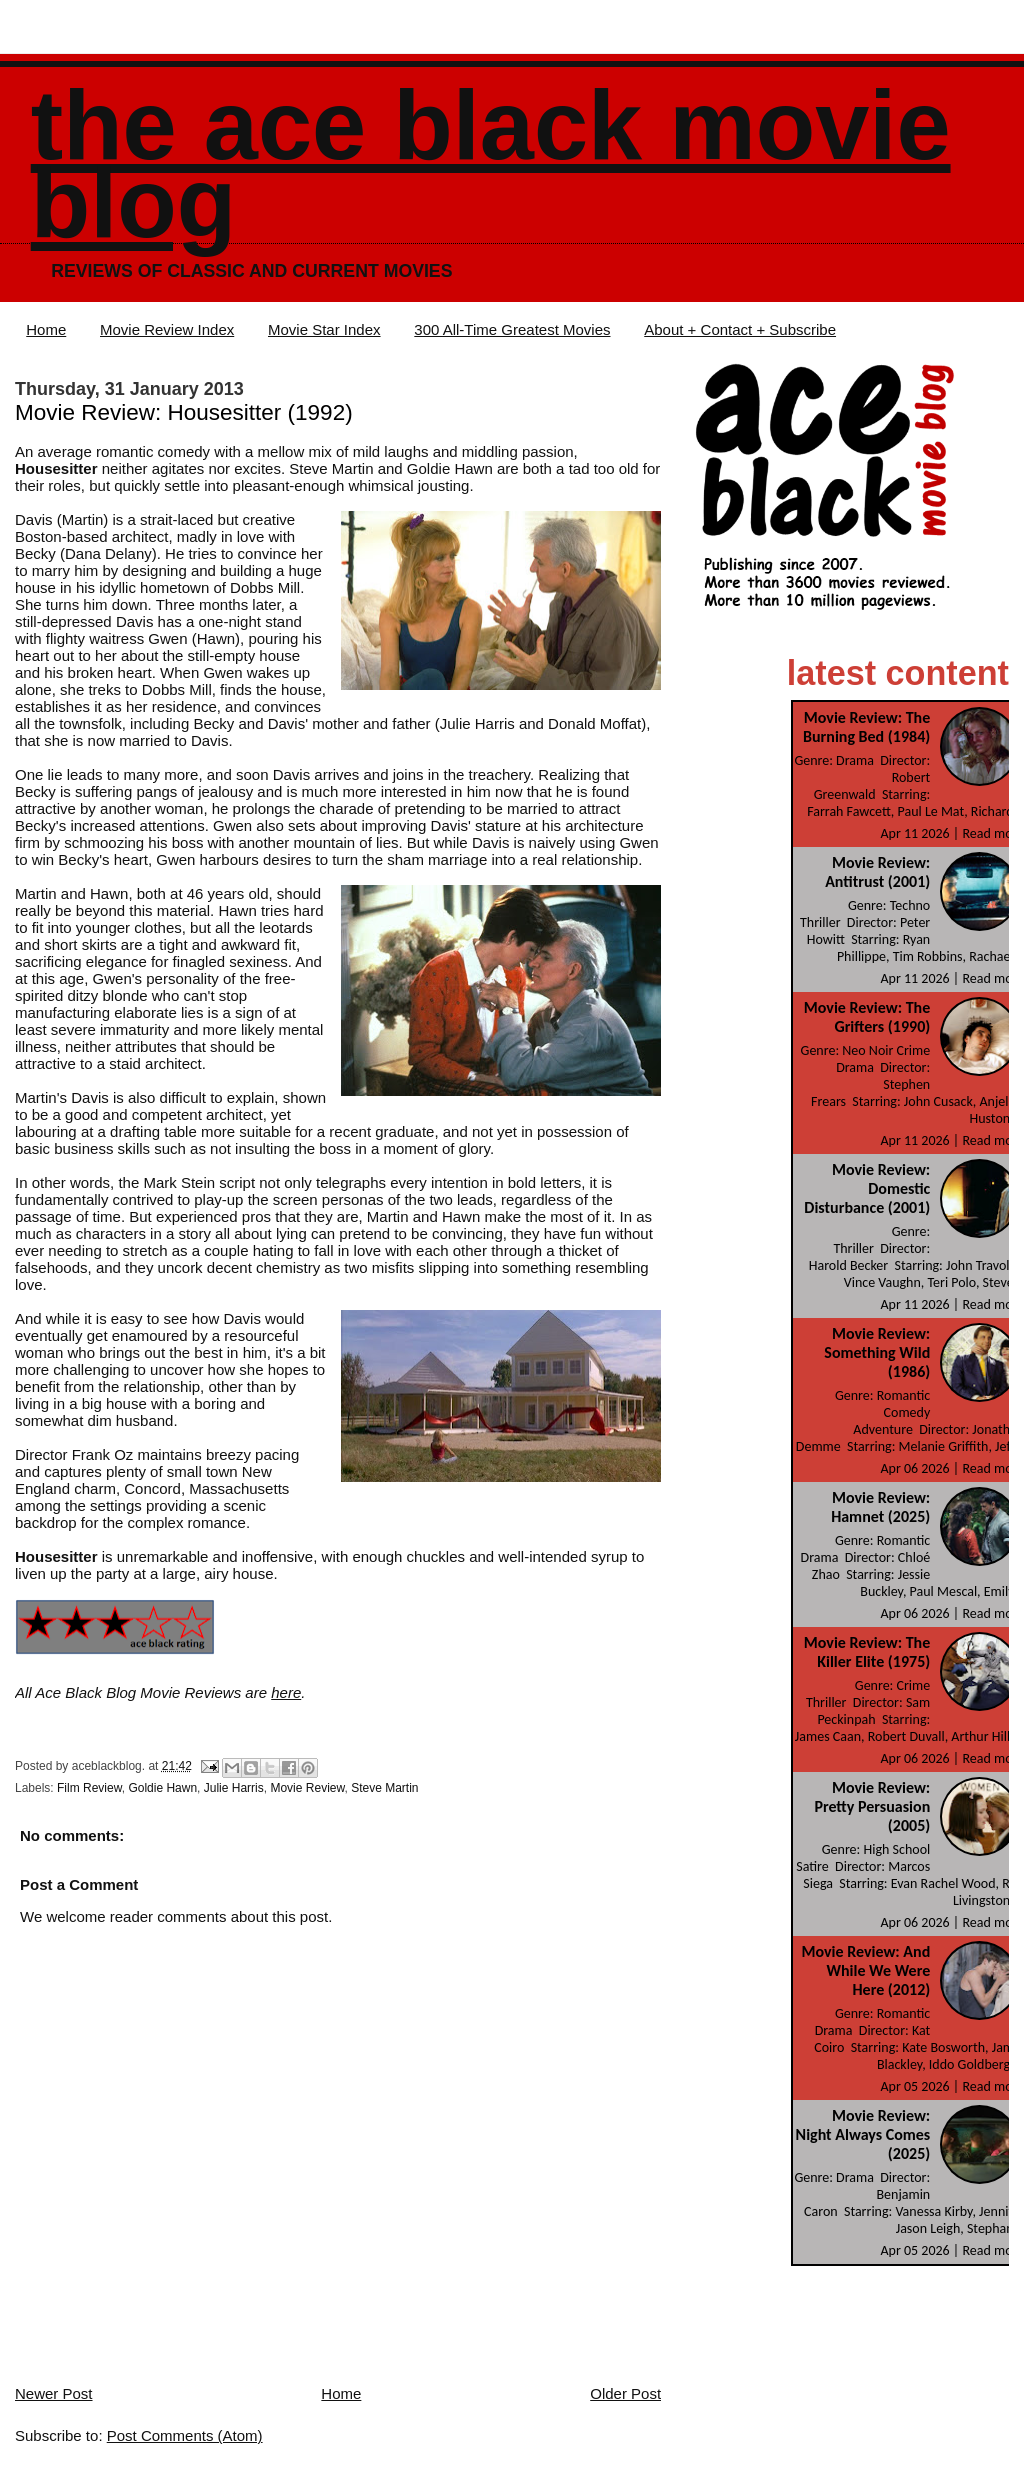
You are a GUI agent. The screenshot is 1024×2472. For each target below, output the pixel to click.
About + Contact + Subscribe (740, 329)
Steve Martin (384, 1788)
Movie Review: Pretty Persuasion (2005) (872, 1806)
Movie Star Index (324, 329)
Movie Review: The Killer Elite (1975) (867, 1652)
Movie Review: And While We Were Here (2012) (865, 1970)
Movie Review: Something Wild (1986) (877, 1352)
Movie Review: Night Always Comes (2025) (863, 2134)
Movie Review (307, 1788)
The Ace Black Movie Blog (491, 164)
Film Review (89, 1788)
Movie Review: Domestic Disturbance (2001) (867, 1188)
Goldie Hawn (162, 1788)
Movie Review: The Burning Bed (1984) (866, 727)
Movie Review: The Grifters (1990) (867, 1017)
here (286, 1692)
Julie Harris (234, 1788)
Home (46, 329)
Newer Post (54, 2393)
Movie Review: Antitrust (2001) (877, 872)
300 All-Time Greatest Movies (512, 329)
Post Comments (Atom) (185, 2435)
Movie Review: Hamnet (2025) (880, 1507)
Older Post (625, 2393)
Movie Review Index (167, 329)
